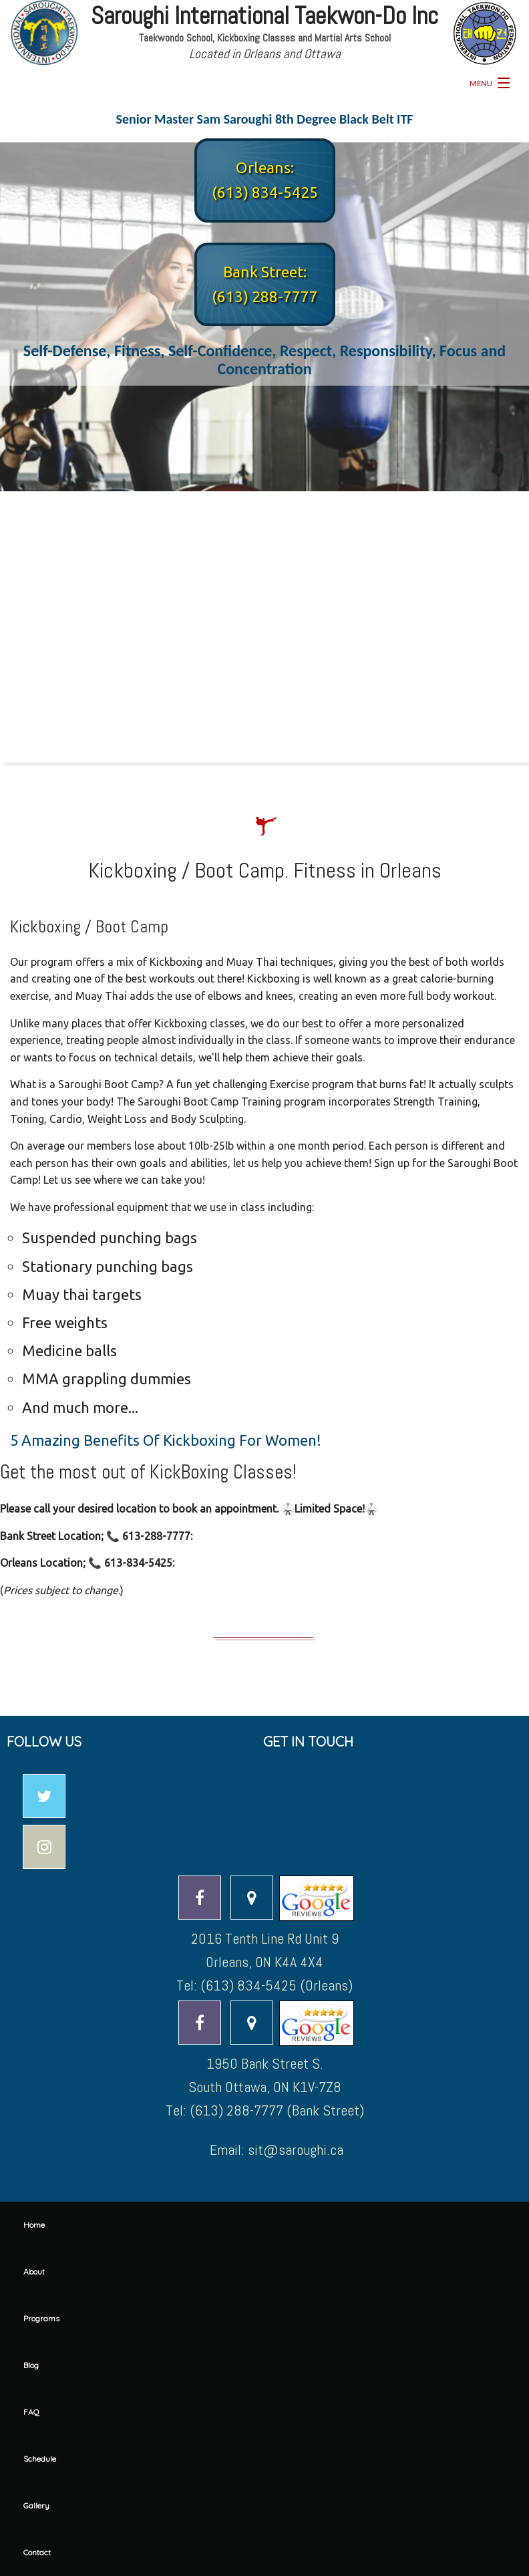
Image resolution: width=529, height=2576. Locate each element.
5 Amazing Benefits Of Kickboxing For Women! (165, 1440)
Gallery (36, 2505)
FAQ (31, 2412)
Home (34, 2225)
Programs (41, 2318)
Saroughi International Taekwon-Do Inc (264, 15)
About (34, 2272)
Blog (31, 2365)
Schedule (39, 2459)
